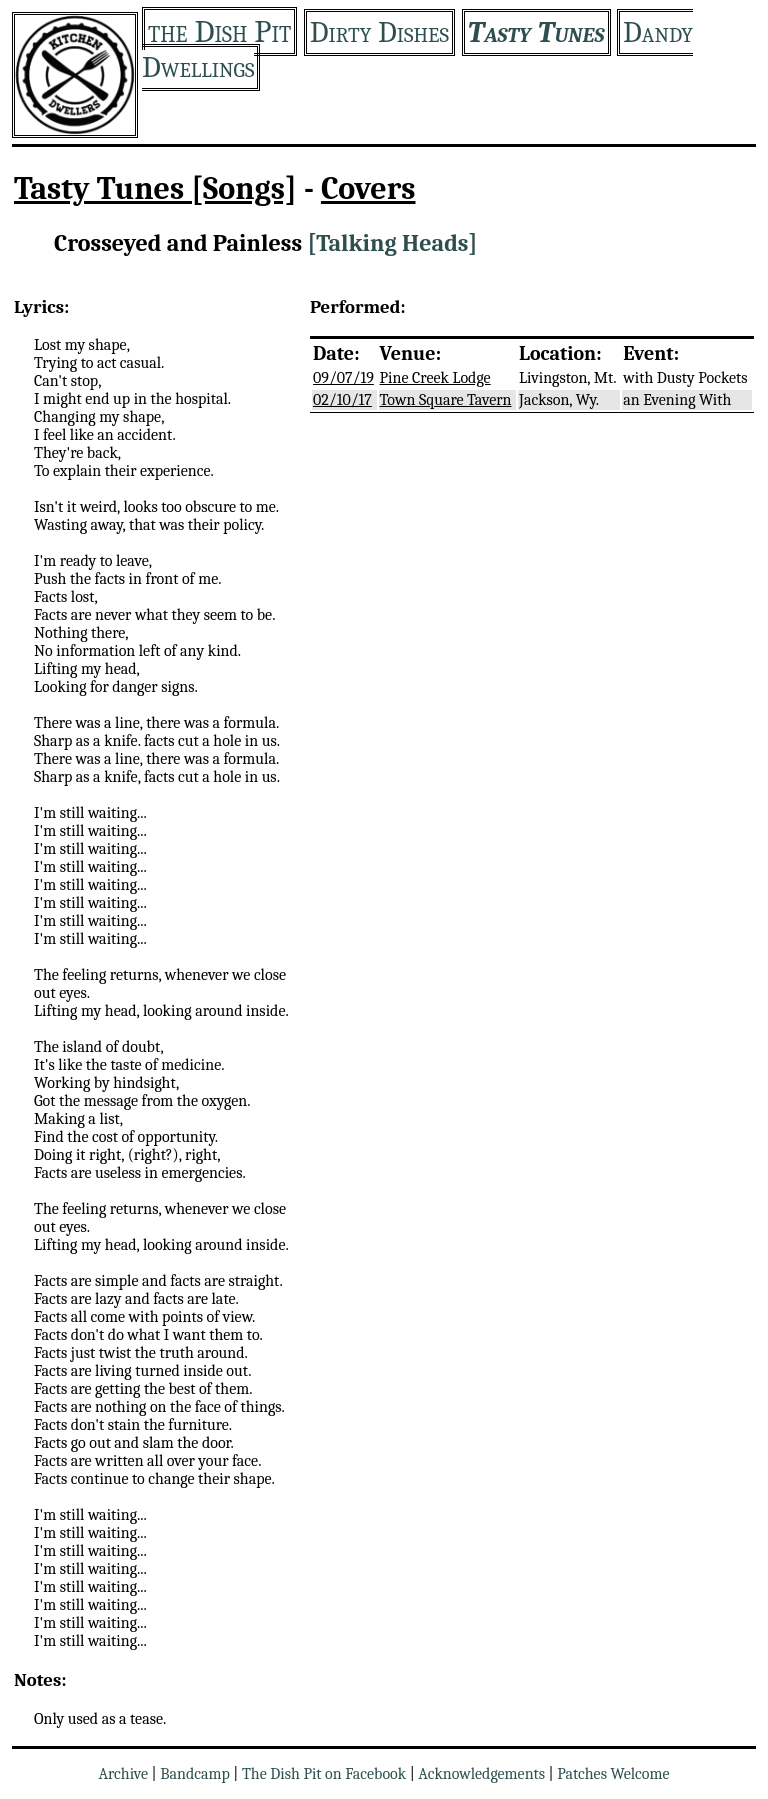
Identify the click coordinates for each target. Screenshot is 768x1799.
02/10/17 (342, 400)
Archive (123, 1774)
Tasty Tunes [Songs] (155, 188)
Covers (368, 188)
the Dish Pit (219, 31)
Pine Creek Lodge (435, 378)
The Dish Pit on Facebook (324, 1774)
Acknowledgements (481, 1774)
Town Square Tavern (446, 400)
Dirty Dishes (379, 32)
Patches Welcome (613, 1774)
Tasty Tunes (536, 32)
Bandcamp (195, 1774)
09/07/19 (343, 378)
